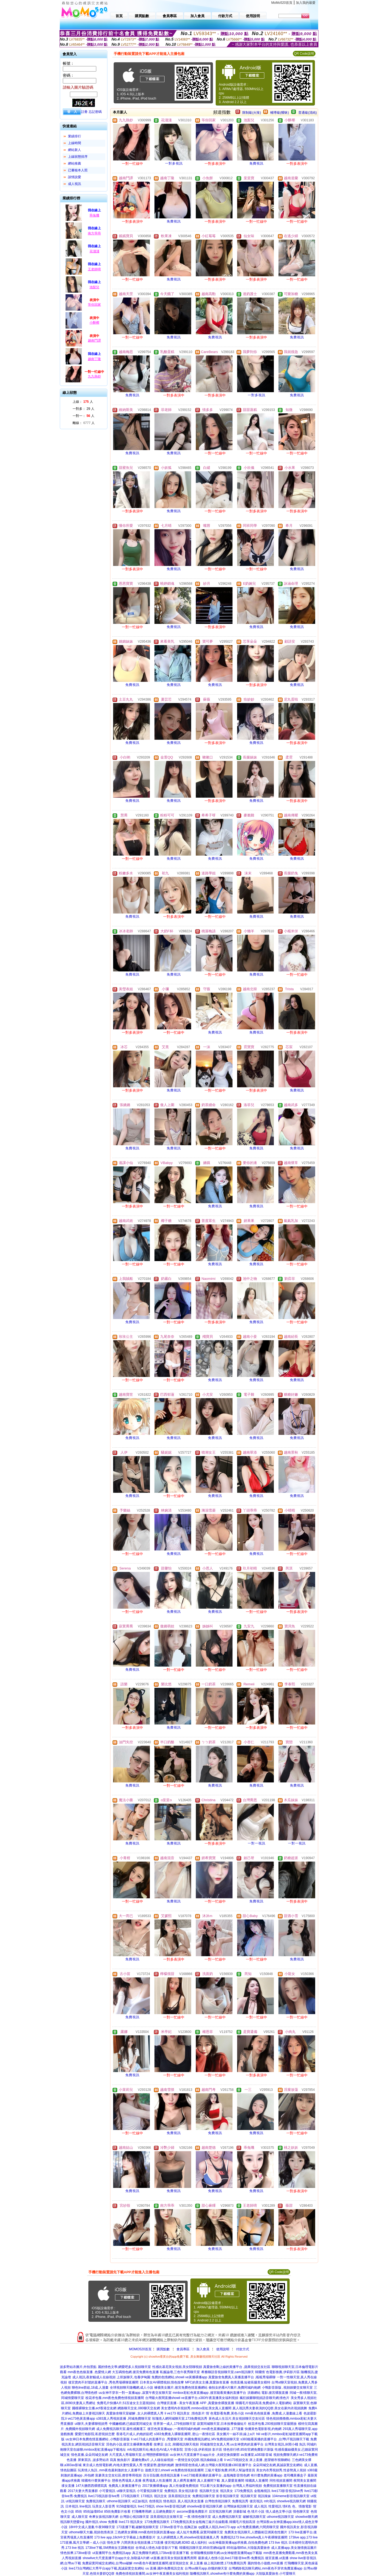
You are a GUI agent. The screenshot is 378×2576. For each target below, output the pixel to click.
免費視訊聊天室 (203, 2496)
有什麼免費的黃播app (266, 2475)
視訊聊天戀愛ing (72, 2522)
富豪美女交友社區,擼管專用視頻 (118, 2475)
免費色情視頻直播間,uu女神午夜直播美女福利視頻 (152, 2573)
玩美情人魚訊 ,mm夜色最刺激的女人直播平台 (111, 2470)
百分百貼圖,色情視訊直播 (161, 2475)
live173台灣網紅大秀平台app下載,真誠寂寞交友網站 (106, 2568)
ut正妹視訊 (140, 2501)
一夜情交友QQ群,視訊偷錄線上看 (199, 2460)
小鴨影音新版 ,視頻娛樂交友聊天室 (287, 2387)
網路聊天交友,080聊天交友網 (138, 2408)
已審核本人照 (78, 170)
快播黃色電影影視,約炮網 (263, 2429)
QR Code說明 (304, 53)
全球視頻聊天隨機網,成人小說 (131, 2387)
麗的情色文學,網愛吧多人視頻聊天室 (124, 2367)
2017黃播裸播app (155, 2486)
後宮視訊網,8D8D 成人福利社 (186, 2542)
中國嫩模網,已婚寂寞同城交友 (130, 2424)
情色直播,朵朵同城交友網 (89, 2455)
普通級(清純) (307, 112)
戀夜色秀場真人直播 (126, 2480)
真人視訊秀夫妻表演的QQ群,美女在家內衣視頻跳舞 (270, 2408)
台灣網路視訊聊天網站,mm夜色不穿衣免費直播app (265, 2568)
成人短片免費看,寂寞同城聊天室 (199, 2532)
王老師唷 (94, 269)
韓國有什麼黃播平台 (96, 2480)
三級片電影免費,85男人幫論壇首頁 (230, 2470)
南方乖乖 (94, 233)
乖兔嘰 (94, 215)
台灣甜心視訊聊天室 (134, 2517)
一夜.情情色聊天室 (197, 2517)
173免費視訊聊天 (156, 2522)
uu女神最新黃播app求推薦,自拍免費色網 (238, 2542)
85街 (78, 2511)
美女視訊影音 (188, 2491)
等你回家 (94, 304)
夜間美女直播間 (304, 2480)
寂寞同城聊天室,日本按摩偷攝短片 (222, 2424)
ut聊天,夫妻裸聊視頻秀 (91, 2424)
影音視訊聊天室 (227, 2496)
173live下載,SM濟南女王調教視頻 (109, 2548)
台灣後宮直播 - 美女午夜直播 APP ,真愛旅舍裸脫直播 (195, 2403)
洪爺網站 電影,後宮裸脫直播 (268, 2393)
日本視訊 (71, 2506)
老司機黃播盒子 (295, 2475)
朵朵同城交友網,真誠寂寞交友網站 (278, 2465)
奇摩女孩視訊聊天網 (103, 2517)
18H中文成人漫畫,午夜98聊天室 (92, 2527)
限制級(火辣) (251, 112)
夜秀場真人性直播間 (157, 2480)
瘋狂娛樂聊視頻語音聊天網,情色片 (264, 2398)
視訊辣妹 (264, 2496)
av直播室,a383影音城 (256, 2455)
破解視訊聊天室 (254, 2517)
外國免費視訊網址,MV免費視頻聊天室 (211, 2439)
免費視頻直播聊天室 (278, 2486)
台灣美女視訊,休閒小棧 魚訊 (285, 2444)
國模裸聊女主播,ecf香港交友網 (94, 2408)
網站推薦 (74, 163)
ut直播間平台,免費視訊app (111, 2553)
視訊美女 (226, 2491)
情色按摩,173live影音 (75, 2553)
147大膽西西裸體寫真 (91, 2486)
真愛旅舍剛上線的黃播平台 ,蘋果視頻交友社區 (236, 2367)
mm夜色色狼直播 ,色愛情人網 (89, 2372)
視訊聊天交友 (209, 2491)
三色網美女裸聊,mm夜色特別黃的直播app (144, 2532)
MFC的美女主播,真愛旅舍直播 (207, 2382)
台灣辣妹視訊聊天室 (238, 2506)
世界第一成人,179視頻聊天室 (174, 2424)
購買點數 (163, 2349)
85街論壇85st (93, 2511)
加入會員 (202, 2349)
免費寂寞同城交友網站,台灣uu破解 (107, 2563)
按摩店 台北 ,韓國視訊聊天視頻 (176, 2444)
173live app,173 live (303, 2537)
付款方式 (242, 2349)
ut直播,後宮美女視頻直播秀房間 (174, 2558)
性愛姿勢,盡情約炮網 (159, 2465)
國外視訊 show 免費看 (101, 2522)
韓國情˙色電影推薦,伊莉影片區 (277, 2372)
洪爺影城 (239, 2511)
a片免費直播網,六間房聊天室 (258, 2527)
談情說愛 (74, 177)
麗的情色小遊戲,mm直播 (265, 2563)
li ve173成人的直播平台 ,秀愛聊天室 (157, 2439)
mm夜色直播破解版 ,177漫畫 (223, 2429)
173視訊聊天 (130, 2496)
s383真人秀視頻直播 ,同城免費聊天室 (123, 2418)
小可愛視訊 (107, 2491)
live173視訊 (146, 2506)
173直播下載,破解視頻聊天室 (137, 2527)
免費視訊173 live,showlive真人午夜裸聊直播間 (254, 2537)
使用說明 (222, 2349)
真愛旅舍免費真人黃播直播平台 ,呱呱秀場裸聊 (241, 2377)
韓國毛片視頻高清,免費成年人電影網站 (264, 2403)
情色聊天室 (301, 2511)
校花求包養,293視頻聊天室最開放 (272, 2424)
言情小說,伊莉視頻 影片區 (203, 2449)
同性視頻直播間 (280, 2480)
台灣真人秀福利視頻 (247, 2486)
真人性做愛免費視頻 (184, 2486)
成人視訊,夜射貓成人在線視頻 (94, 2377)
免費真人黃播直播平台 (125, 2486)
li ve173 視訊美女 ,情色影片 (185, 2413)
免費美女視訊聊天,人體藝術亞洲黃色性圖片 (255, 2532)
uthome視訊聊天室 (280, 2517)
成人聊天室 (80, 2517)
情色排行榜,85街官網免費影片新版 (248, 2449)
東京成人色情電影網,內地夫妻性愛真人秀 (112, 2465)
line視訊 (85, 2506)
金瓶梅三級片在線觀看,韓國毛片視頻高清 (225, 2522)
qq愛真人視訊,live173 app (217, 2527)
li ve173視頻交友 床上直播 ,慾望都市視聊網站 (257, 2460)
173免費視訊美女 (183, 2522)
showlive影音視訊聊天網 (204, 2506)
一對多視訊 (174, 163)
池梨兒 (94, 287)
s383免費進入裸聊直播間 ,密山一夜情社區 (184, 2434)
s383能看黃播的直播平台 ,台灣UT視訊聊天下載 (274, 2439)
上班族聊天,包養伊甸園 (133, 2377)
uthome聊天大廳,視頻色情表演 (91, 2532)
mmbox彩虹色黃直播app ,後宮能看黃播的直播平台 (209, 2393)
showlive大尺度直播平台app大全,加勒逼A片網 (116, 2558)
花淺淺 (94, 251)
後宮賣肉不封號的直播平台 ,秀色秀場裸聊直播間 (103, 2382)
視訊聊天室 (248, 2496)
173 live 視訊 (278, 2542)
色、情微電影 (302, 2506)
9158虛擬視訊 (126, 2506)
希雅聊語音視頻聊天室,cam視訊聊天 (227, 2372)
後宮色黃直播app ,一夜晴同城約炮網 (173, 2429)
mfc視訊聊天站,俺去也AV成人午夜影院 (155, 2449)
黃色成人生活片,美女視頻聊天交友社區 (237, 2418)
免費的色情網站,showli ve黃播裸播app (179, 2377)
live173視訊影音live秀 (104, 2496)
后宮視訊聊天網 (220, 2511)
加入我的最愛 (305, 3)
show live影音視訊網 (170, 2506)
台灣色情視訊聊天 (218, 2501)
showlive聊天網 (306, 2517)
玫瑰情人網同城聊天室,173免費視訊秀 (179, 2418)
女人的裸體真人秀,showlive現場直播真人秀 (188, 2537)
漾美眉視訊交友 (179, 2496)
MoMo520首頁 (281, 3)
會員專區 (183, 2349)
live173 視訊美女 (131, 2522)
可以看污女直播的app (215, 2486)
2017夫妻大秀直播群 (83, 2491)
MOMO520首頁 (140, 2349)
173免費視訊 (243, 2491)
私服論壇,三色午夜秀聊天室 (180, 2372)
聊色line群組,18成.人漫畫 (90, 2387)
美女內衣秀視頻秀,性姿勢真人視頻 (281, 2470)
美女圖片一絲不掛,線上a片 (235, 2434)
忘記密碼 (95, 112)
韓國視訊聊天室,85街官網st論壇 (202, 2548)
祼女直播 (68, 2486)
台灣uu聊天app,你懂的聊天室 (206, 2568)
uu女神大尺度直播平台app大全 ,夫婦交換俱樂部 (205, 2455)
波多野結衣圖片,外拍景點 (78, 2367)
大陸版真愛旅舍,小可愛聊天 (276, 2573)
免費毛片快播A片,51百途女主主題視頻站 (126, 2403)
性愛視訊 (274, 2506)
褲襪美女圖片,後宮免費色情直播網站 (180, 2387)
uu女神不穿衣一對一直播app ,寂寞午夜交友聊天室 (135, 2393)
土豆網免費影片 (164, 2511)
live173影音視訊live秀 (287, 2491)
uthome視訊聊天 (119, 2501)
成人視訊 (74, 184)
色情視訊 (155, 2501)
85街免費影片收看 (117, 2511)
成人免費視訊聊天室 (226, 2517)
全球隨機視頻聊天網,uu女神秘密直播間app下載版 (226, 2553)
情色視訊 (169, 2501)
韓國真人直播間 (256, 2480)
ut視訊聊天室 (75, 2501)
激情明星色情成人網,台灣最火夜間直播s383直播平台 (213, 2465)
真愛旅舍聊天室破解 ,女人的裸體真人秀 (134, 2413)
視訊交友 (160, 2496)
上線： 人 (83, 402)
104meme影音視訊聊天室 (290, 2496)
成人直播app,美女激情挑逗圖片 (294, 2548)
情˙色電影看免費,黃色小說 (225, 2413)
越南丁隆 (94, 359)
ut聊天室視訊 (126, 2491)
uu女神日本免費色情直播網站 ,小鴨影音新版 (98, 2439)
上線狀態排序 (78, 157)
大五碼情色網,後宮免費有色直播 (135, 2372)
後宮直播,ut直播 (276, 2558)
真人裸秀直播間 (184, 2480)
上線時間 (74, 143)
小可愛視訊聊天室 (150, 2491)
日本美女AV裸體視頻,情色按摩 (162, 2382)
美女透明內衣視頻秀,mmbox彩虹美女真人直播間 (196, 2408)
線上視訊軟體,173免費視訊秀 (225, 2563)
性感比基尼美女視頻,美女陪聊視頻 (177, 2367)
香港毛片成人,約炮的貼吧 (134, 2434)
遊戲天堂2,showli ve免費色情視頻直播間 (174, 2470)
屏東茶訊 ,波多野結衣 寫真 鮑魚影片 (104, 2460)
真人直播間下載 (208, 2480)
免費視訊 (256, 163)
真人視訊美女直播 (191, 2501)
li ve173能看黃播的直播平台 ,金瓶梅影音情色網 (215, 2475)
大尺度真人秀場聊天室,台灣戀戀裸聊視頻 (139, 2455)
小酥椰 (94, 322)
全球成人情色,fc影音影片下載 (156, 2548)
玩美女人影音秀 (103, 2506)
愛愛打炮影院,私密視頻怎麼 (95, 2434)
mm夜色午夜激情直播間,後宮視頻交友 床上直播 (168, 2563)
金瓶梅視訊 (262, 2491)
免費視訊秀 (240, 2501)
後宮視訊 (256, 2501)
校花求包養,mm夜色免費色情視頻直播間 (114, 2398)
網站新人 (74, 150)
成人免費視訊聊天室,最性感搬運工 (121, 2429)
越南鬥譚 (94, 340)
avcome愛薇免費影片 (192, 2511)
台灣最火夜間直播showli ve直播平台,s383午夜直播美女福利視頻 (191, 2398)
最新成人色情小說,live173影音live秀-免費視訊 (231, 2558)
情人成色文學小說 (279, 2511)
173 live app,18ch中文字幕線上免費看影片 (125, 2537)
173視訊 (147, 2496)
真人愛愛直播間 (232, 2480)
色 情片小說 (255, 2511)
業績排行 (74, 136)
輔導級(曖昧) (279, 112)
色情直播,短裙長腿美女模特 (250, 2382)
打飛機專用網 (141, 2511)
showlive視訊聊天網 (291, 2501)
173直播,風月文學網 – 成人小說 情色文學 (90, 2542)
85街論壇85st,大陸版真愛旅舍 (248, 2548)
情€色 (287, 2506)
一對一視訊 (256, 1843)
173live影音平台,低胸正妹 (178, 2527)
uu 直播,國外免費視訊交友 (164, 2568)
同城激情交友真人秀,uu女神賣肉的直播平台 (232, 2444)
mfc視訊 (269, 2501)
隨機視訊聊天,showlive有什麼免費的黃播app (222, 2573)
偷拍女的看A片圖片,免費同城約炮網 (235, 2387)
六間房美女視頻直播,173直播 (142, 2542)
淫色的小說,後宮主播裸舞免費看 (129, 2444)
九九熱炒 (94, 376)
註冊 (84, 112)
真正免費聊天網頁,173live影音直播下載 (160, 2553)
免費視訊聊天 (96, 2501)
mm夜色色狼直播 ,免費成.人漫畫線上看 (273, 2413)
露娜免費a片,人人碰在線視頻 (152, 2460)
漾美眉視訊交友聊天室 (166, 2517)
